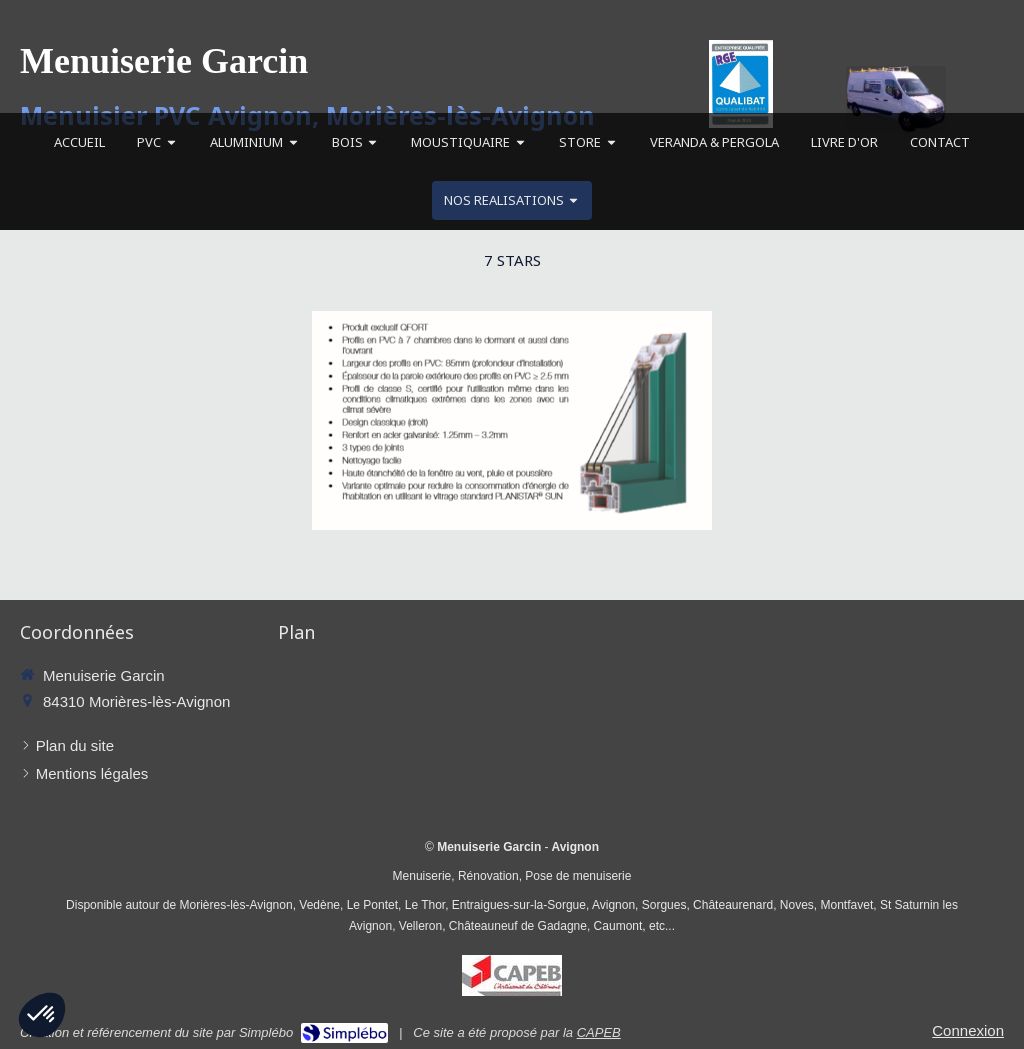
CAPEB (599, 1032)
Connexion (968, 1030)
